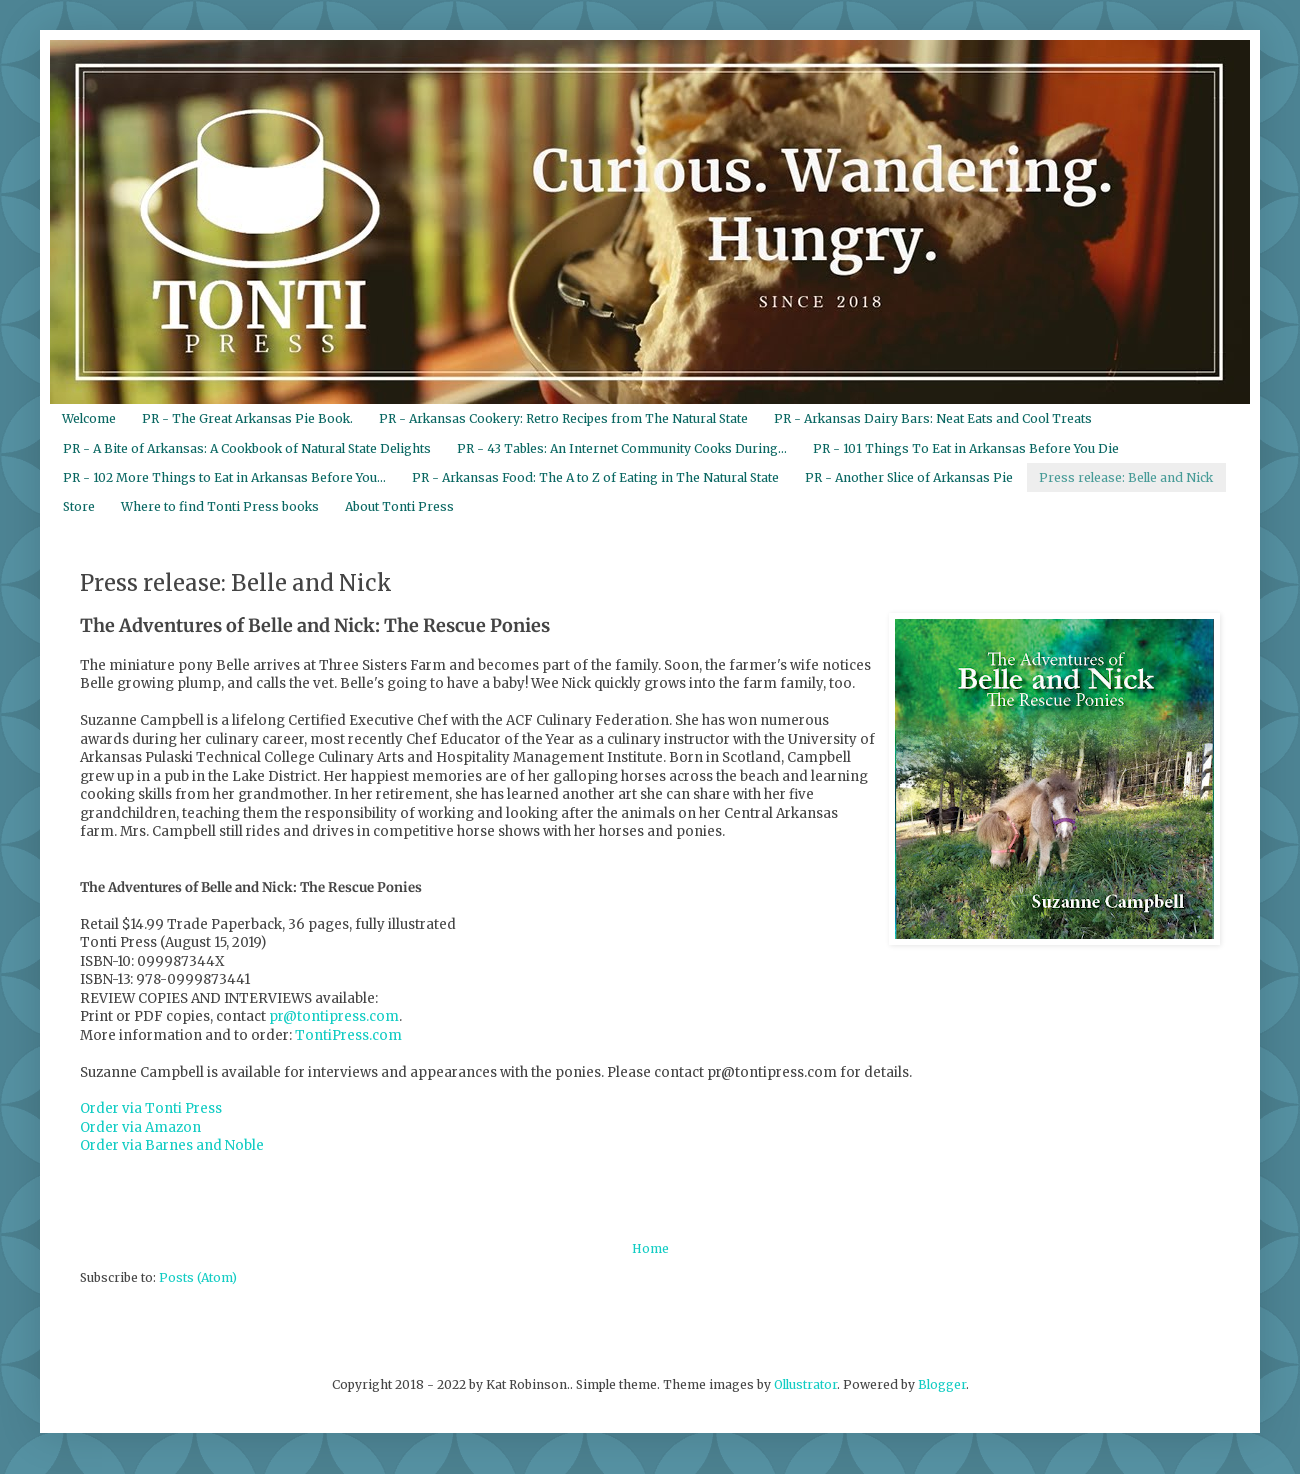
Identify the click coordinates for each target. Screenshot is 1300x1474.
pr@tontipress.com (334, 1016)
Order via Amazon (140, 1127)
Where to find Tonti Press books (220, 506)
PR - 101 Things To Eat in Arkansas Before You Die (966, 448)
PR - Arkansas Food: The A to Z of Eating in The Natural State (595, 477)
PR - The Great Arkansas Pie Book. (247, 418)
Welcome (89, 418)
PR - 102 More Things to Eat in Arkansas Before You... (224, 477)
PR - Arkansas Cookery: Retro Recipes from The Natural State (563, 418)
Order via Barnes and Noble (172, 1145)
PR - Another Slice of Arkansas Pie (909, 477)
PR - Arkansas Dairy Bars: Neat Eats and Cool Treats (933, 418)
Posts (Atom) (198, 1277)
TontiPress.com (348, 1035)
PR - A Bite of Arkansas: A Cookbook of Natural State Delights (247, 448)
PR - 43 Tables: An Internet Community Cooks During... (622, 448)
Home (650, 1248)
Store (79, 506)
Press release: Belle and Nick (1126, 477)
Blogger (942, 1384)
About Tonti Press (399, 506)
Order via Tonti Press (151, 1108)
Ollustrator (805, 1384)
